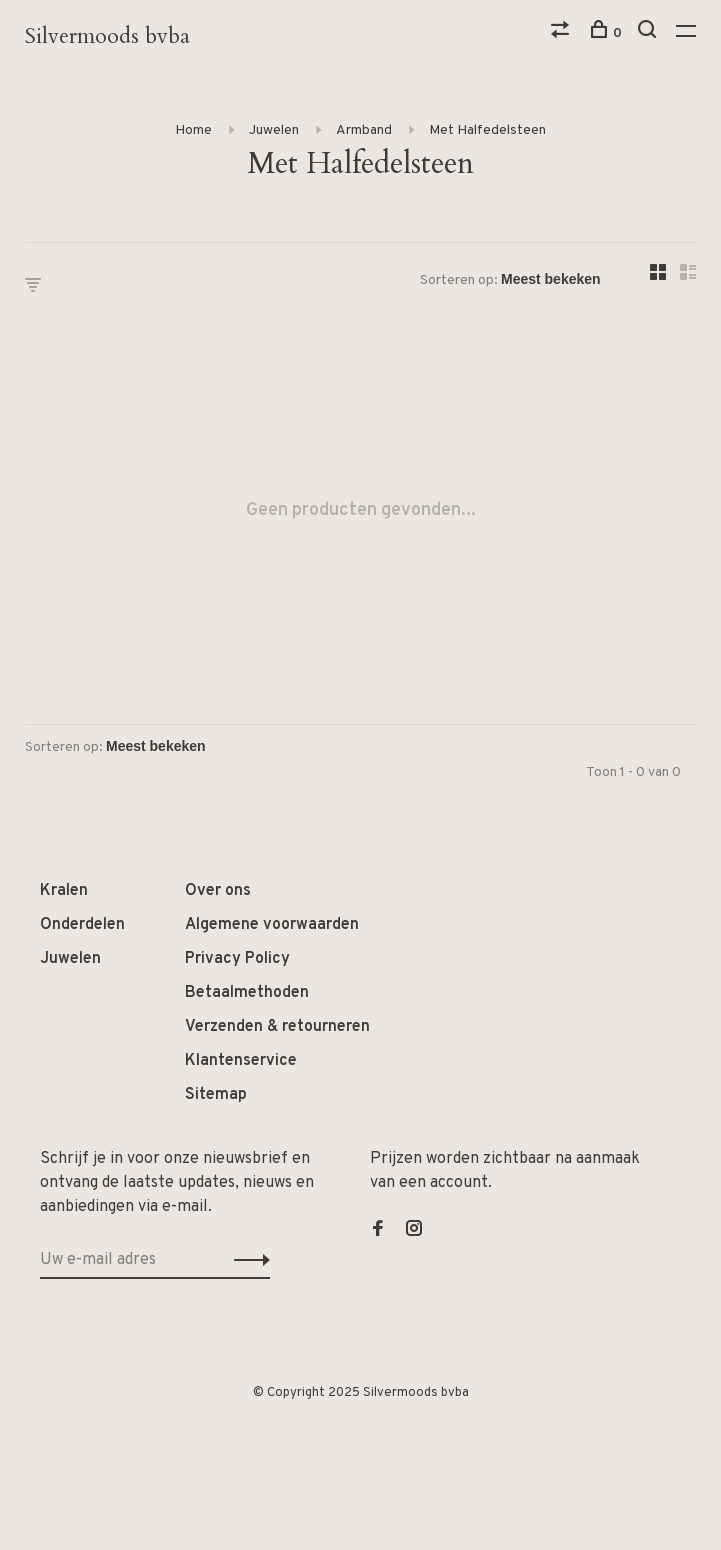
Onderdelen (82, 925)
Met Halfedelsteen (487, 130)
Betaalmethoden (247, 993)
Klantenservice (241, 1061)
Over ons (218, 891)
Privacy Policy (237, 959)
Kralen (64, 891)
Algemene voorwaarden (272, 925)
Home (193, 130)
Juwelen (274, 130)
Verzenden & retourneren (277, 1027)
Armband (364, 130)
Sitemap (216, 1095)
